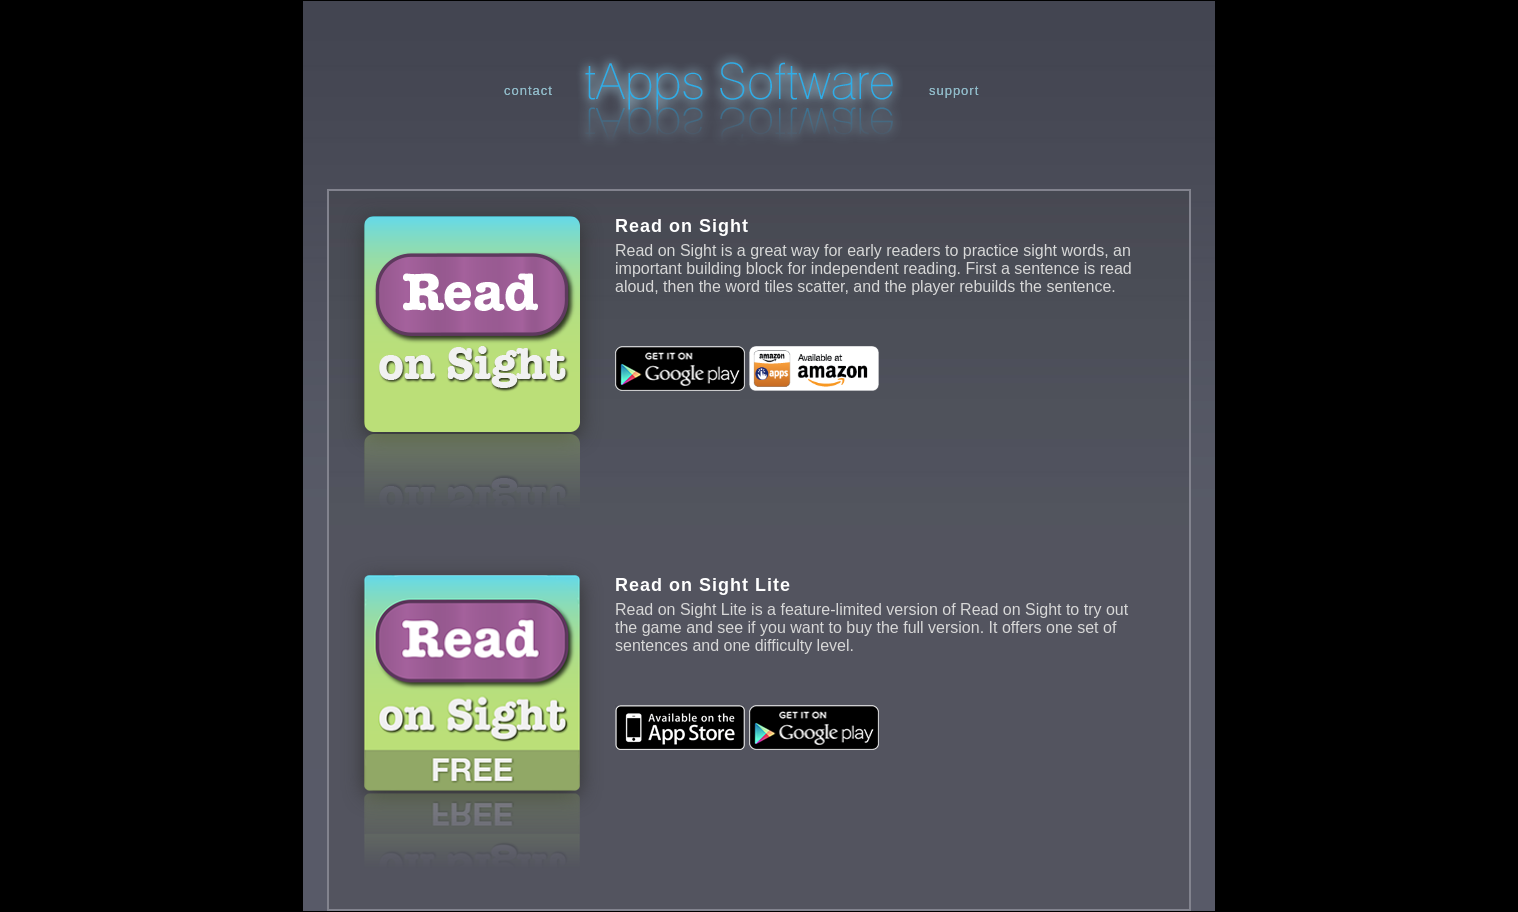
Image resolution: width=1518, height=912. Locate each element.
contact (528, 90)
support (954, 90)
